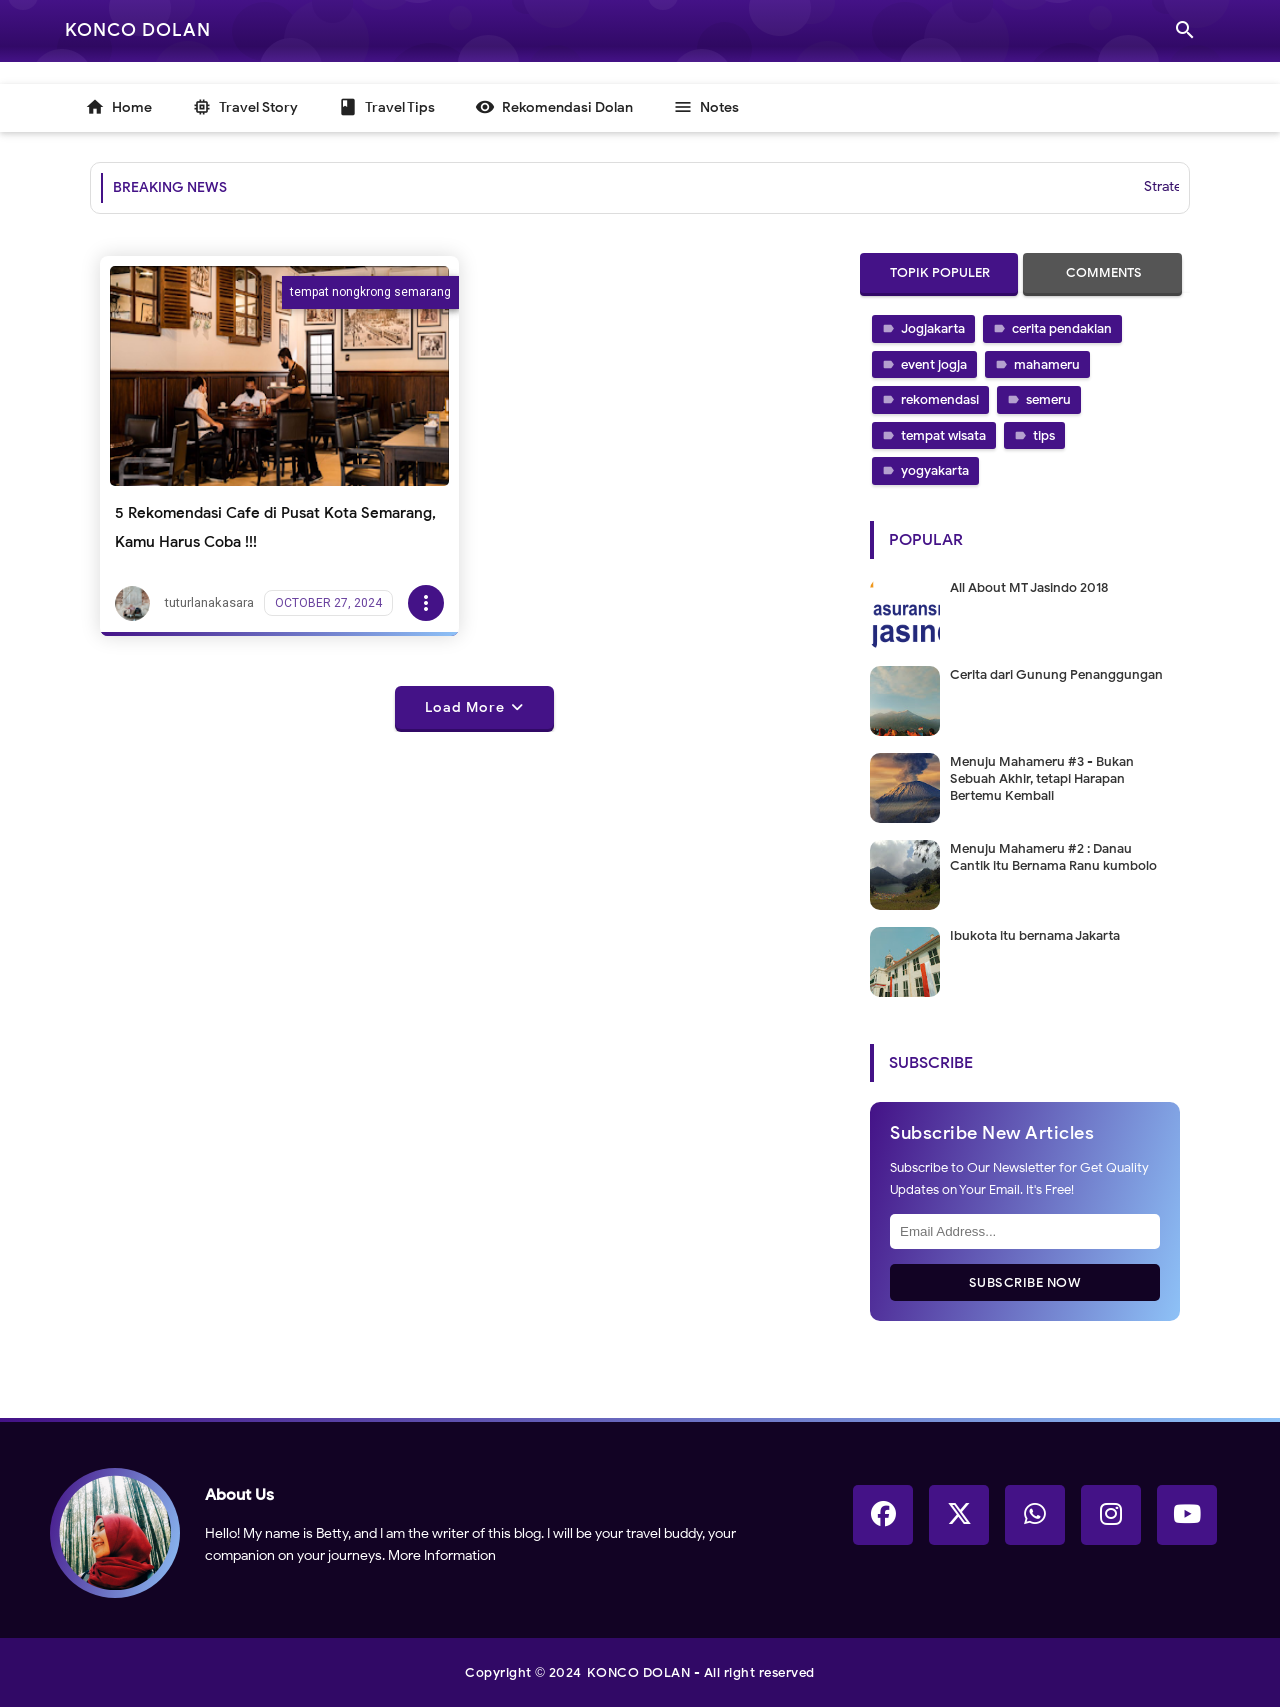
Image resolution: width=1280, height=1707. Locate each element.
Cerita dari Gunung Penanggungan (1056, 674)
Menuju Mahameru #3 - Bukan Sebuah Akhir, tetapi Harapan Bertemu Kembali (1042, 778)
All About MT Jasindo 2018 (1029, 587)
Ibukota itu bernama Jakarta (1035, 935)
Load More (465, 707)
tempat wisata (943, 435)
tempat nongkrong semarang (370, 292)
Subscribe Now (1025, 1282)
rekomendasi (940, 399)
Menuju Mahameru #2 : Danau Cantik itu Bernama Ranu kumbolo (1053, 857)
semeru (1048, 399)
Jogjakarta (933, 328)
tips (1044, 435)
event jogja (934, 364)
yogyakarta (935, 470)
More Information (442, 1555)
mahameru (1047, 364)
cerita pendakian (1062, 328)
